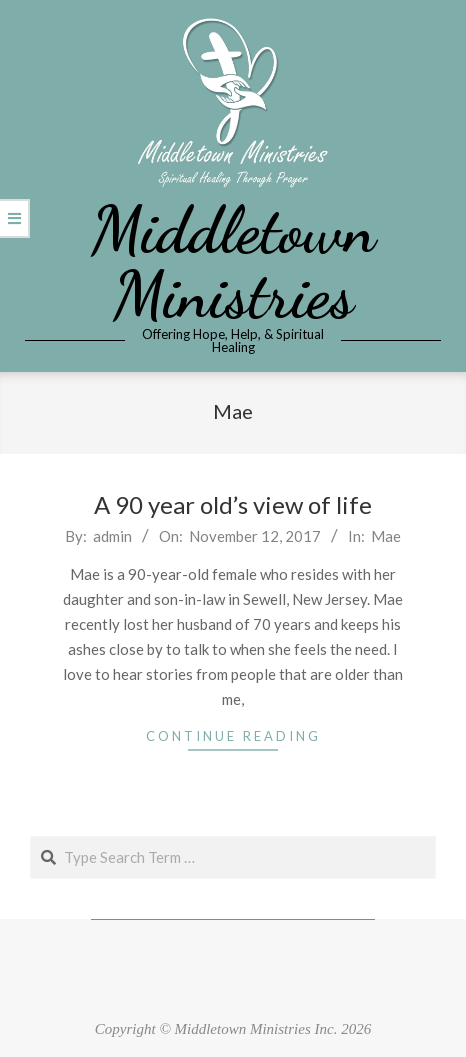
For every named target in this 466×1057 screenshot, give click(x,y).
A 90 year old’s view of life (233, 504)
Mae (386, 536)
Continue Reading (233, 736)
